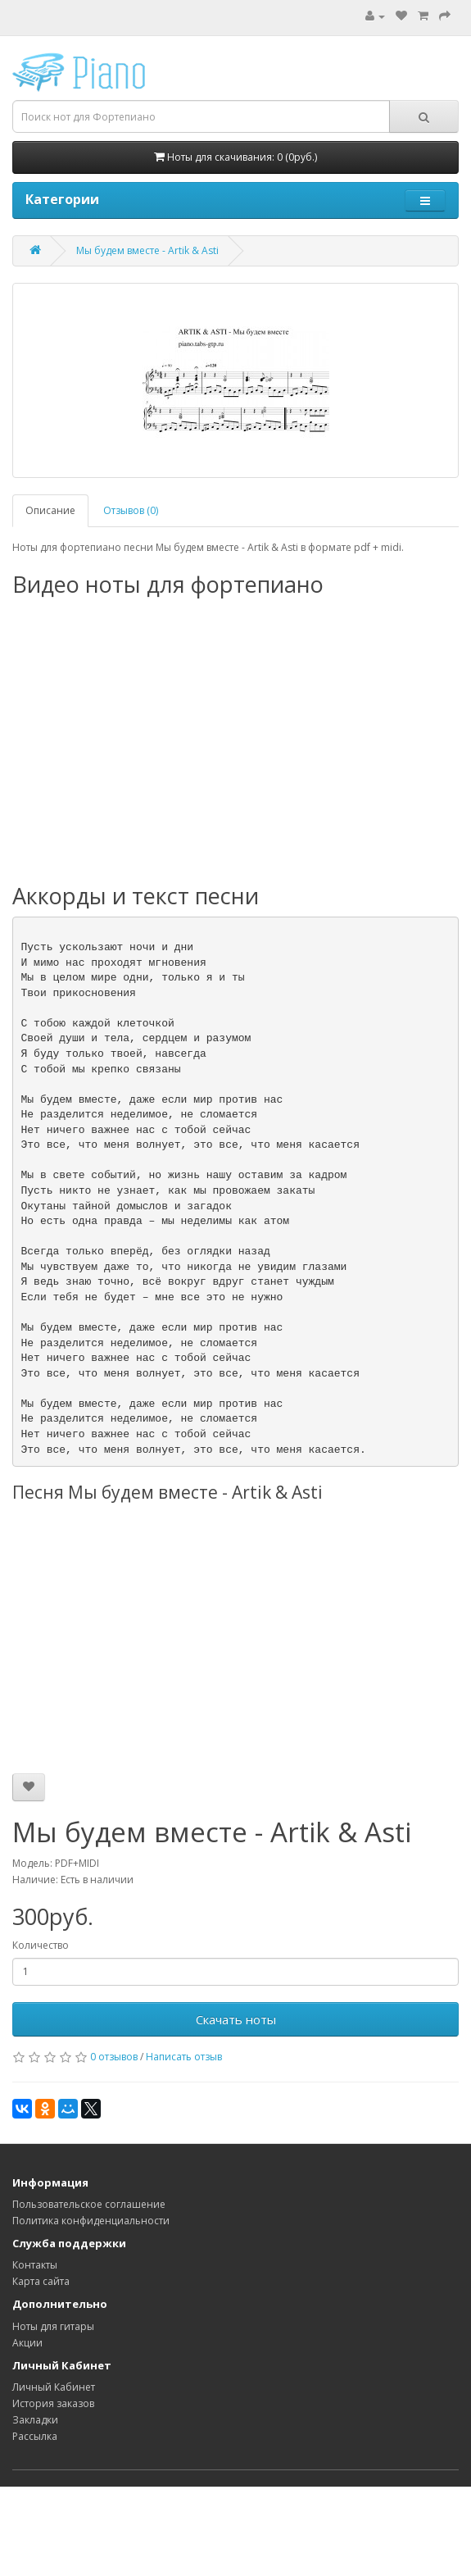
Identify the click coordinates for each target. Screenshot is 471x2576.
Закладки (35, 2420)
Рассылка (34, 2436)
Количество (40, 1945)
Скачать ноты (236, 2019)
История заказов (53, 2403)
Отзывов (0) (130, 510)
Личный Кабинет (53, 2387)
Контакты (34, 2265)
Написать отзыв (184, 2057)
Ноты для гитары (53, 2326)
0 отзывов (114, 2057)
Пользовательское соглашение (88, 2204)
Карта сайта (41, 2281)
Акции (27, 2343)
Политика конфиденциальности (91, 2221)
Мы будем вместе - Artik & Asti (147, 250)
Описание (50, 510)
